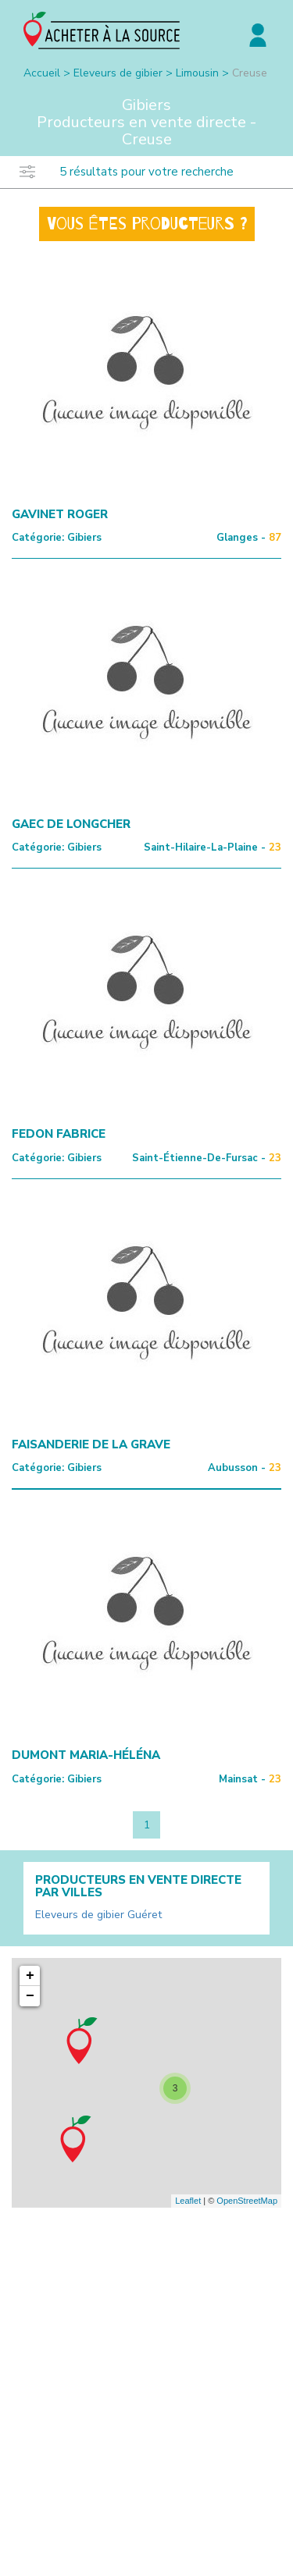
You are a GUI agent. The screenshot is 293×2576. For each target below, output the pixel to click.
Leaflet (188, 2200)
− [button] (30, 1996)
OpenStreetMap (246, 2200)
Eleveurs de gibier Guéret (98, 1914)
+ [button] (30, 1976)
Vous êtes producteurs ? (147, 224)
